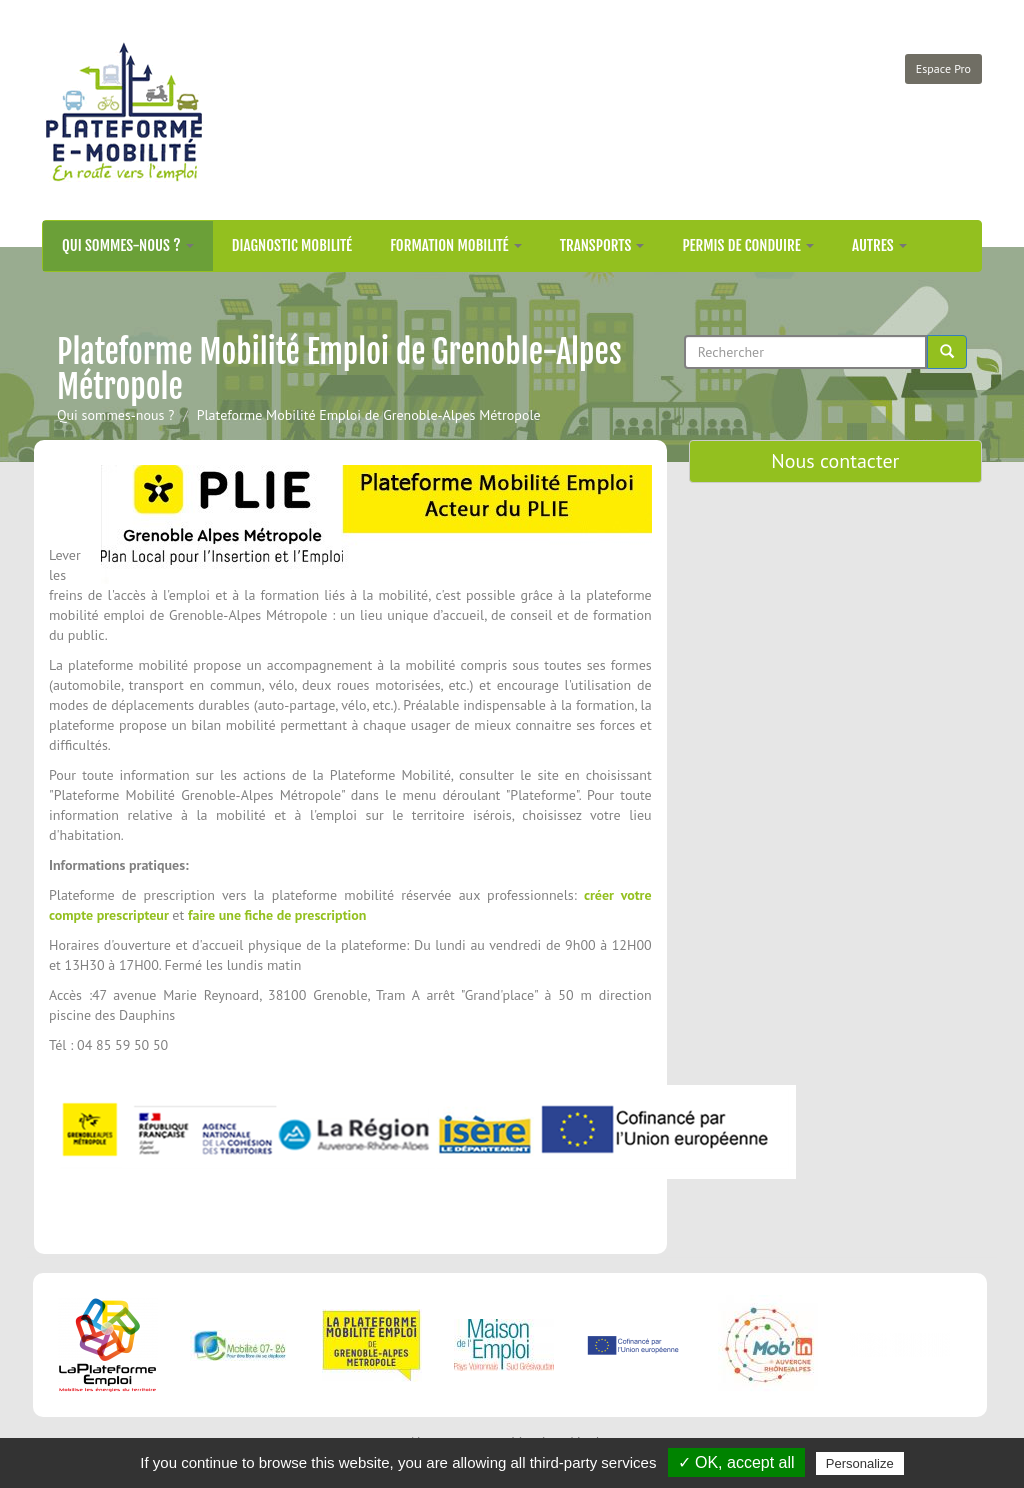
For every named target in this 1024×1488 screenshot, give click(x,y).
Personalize (860, 1463)
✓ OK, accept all (736, 1462)
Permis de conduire (748, 245)
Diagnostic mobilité (292, 245)
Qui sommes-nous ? (128, 245)
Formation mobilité (456, 245)
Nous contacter (835, 461)
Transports (602, 245)
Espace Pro (943, 68)
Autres (879, 245)
